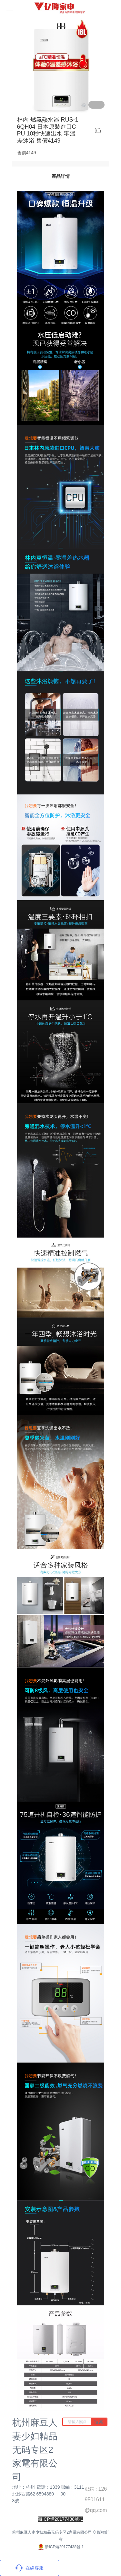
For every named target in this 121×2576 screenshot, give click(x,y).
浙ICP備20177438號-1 (60, 2547)
